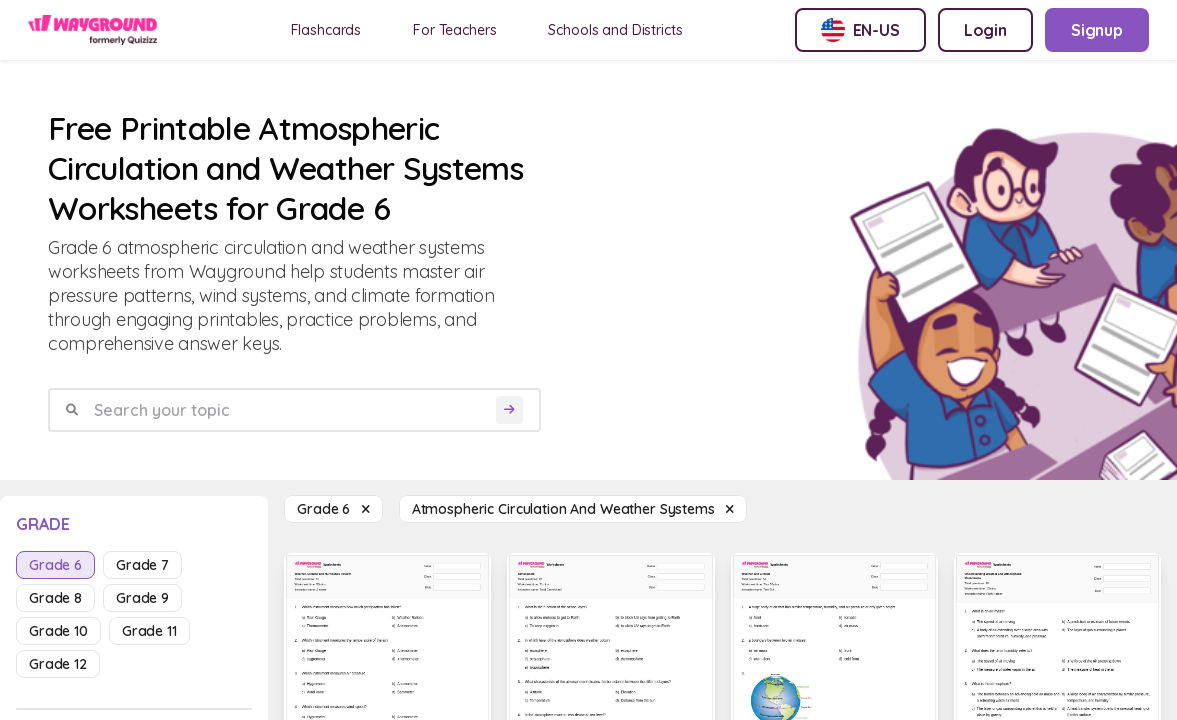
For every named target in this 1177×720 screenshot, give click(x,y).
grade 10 (58, 631)
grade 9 (142, 598)
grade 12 (58, 664)
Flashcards (326, 30)
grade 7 (142, 565)
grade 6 (55, 565)
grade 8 (55, 598)
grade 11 (149, 631)
